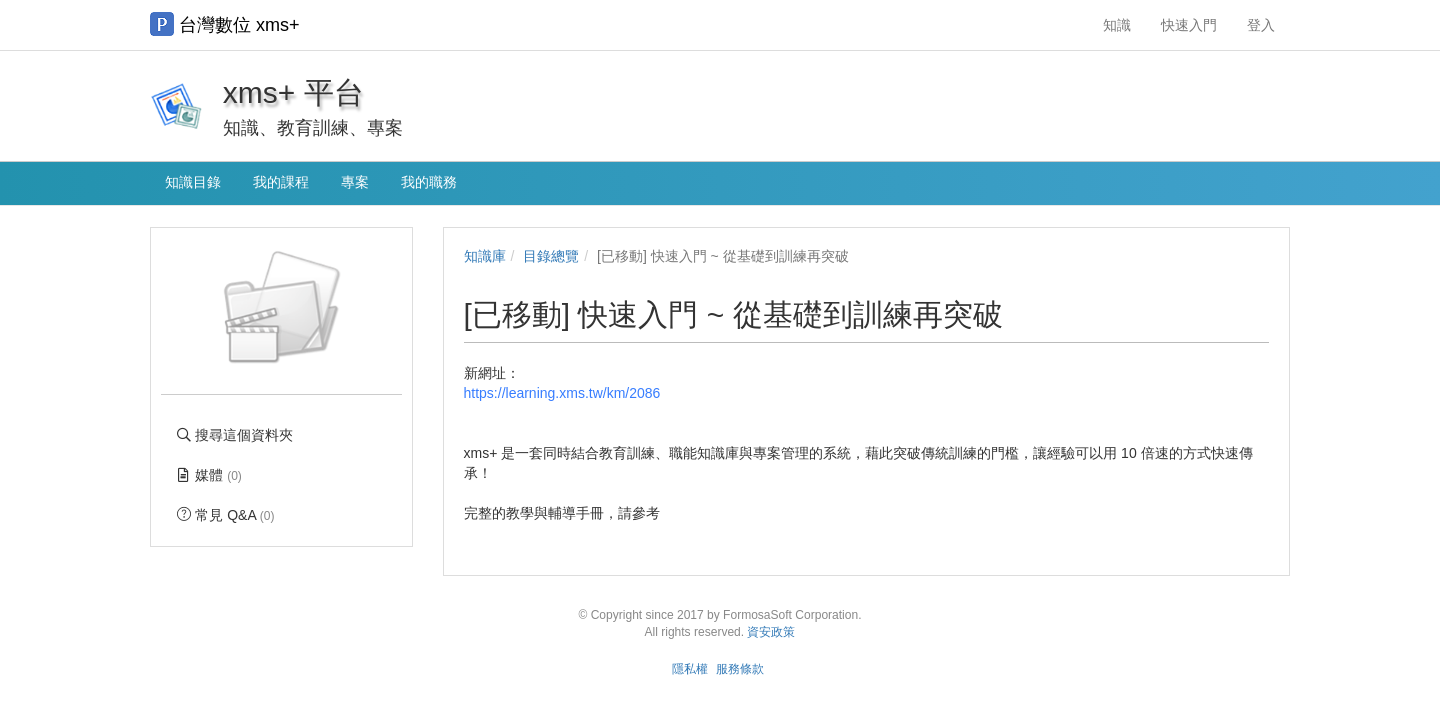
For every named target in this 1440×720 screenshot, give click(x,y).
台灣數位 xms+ (225, 24)
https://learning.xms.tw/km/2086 (562, 393)
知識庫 (485, 256)
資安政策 (771, 632)
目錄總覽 (551, 256)
